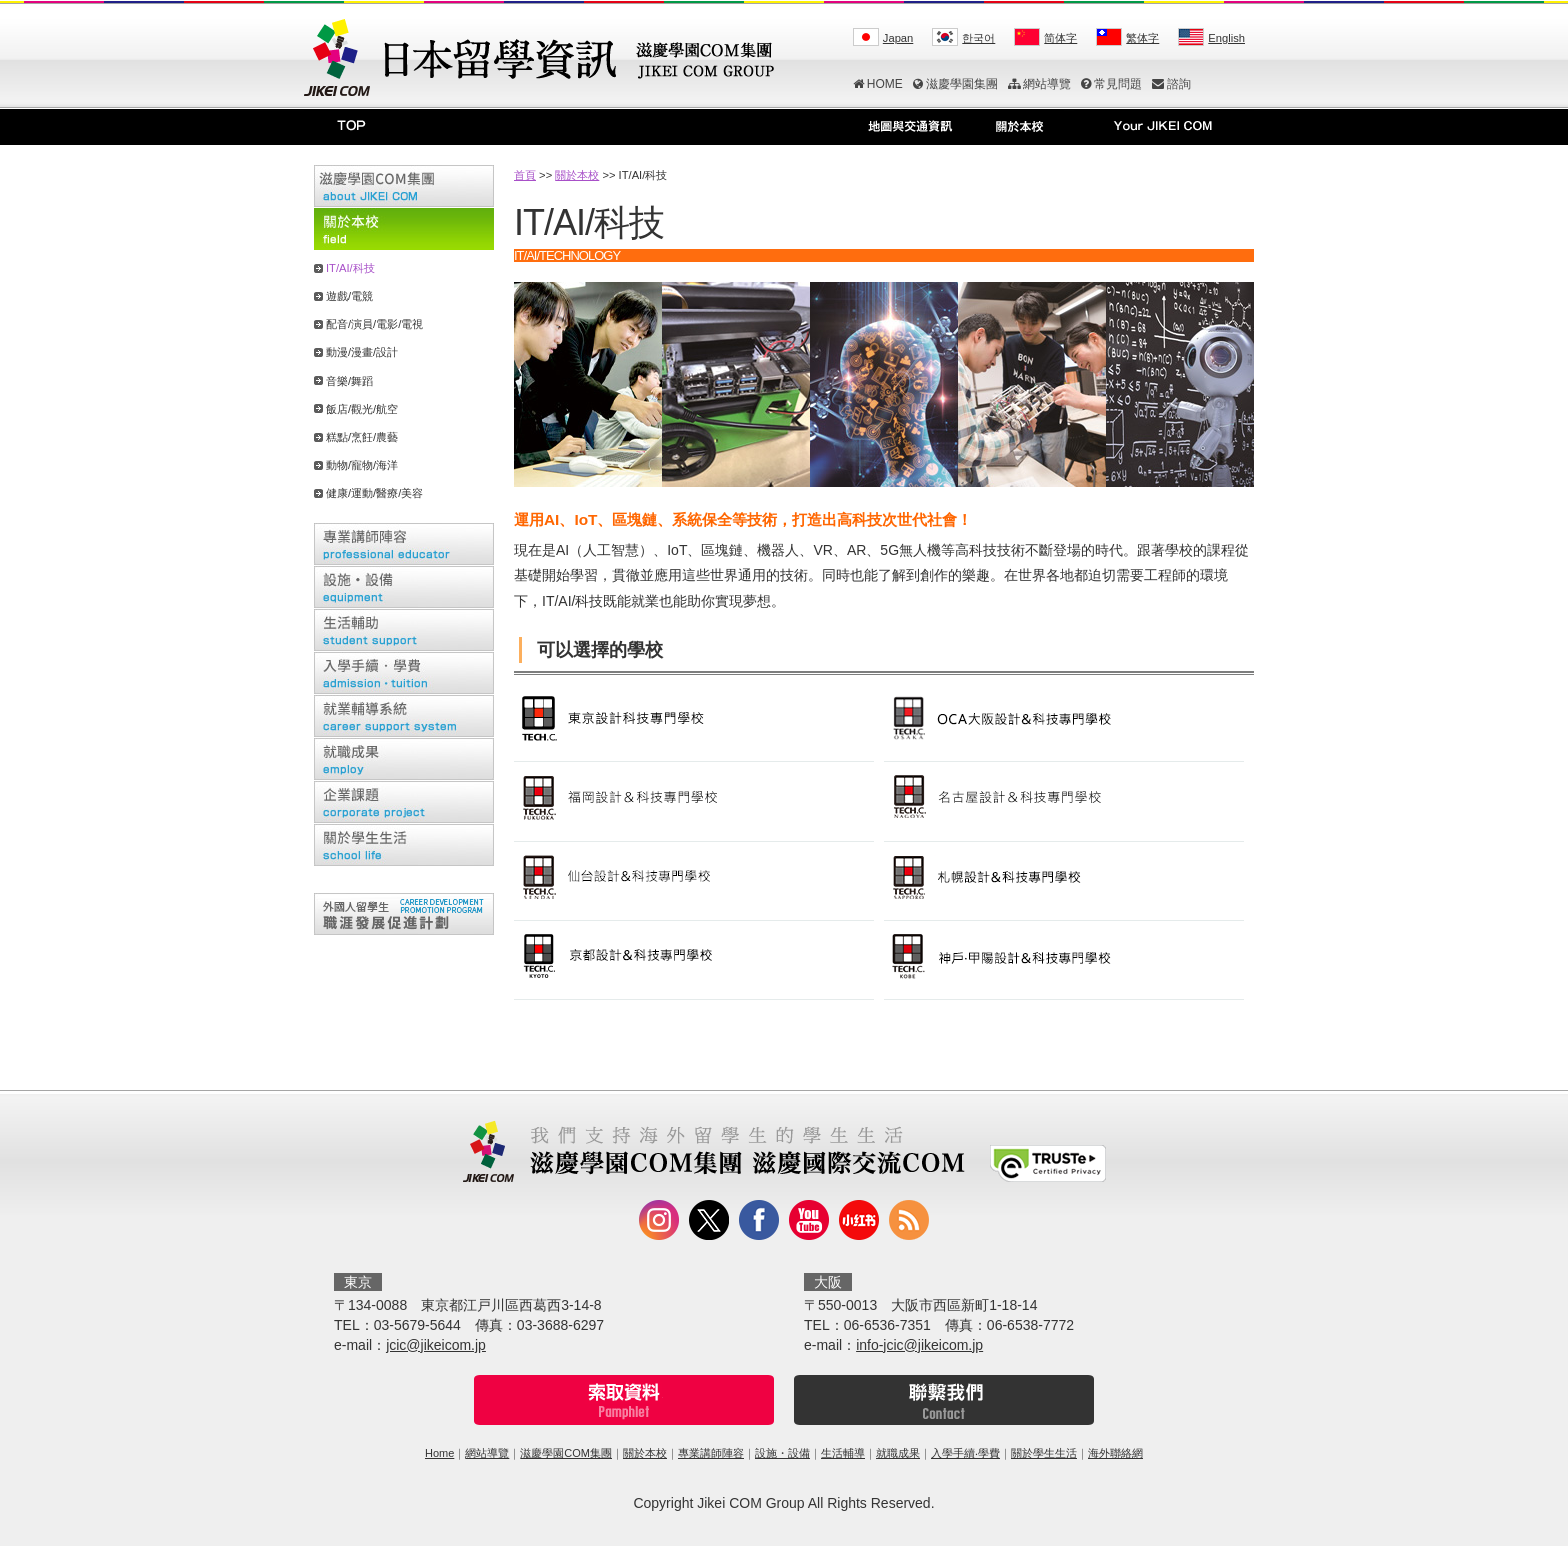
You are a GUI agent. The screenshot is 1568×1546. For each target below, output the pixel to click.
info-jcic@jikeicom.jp (919, 1345)
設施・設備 (782, 1453)
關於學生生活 (1044, 1453)
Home (439, 1453)
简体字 (1060, 38)
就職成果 (898, 1453)
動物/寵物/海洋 (362, 465)
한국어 (978, 38)
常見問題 (1111, 84)
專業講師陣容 (711, 1453)
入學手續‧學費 (965, 1453)
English (1226, 38)
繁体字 (1142, 38)
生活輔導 (843, 1453)
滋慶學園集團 (955, 84)
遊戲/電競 (349, 296)
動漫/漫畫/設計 (362, 352)
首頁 (525, 175)
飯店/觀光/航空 (362, 409)
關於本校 (577, 175)
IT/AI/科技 (350, 268)
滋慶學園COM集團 (566, 1453)
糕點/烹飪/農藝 (362, 437)
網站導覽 (1039, 84)
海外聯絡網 (1115, 1453)
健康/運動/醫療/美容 (374, 493)
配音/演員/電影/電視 (374, 324)
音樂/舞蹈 (349, 381)
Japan (898, 38)
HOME (878, 84)
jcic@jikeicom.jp (436, 1345)
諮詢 (1171, 84)
